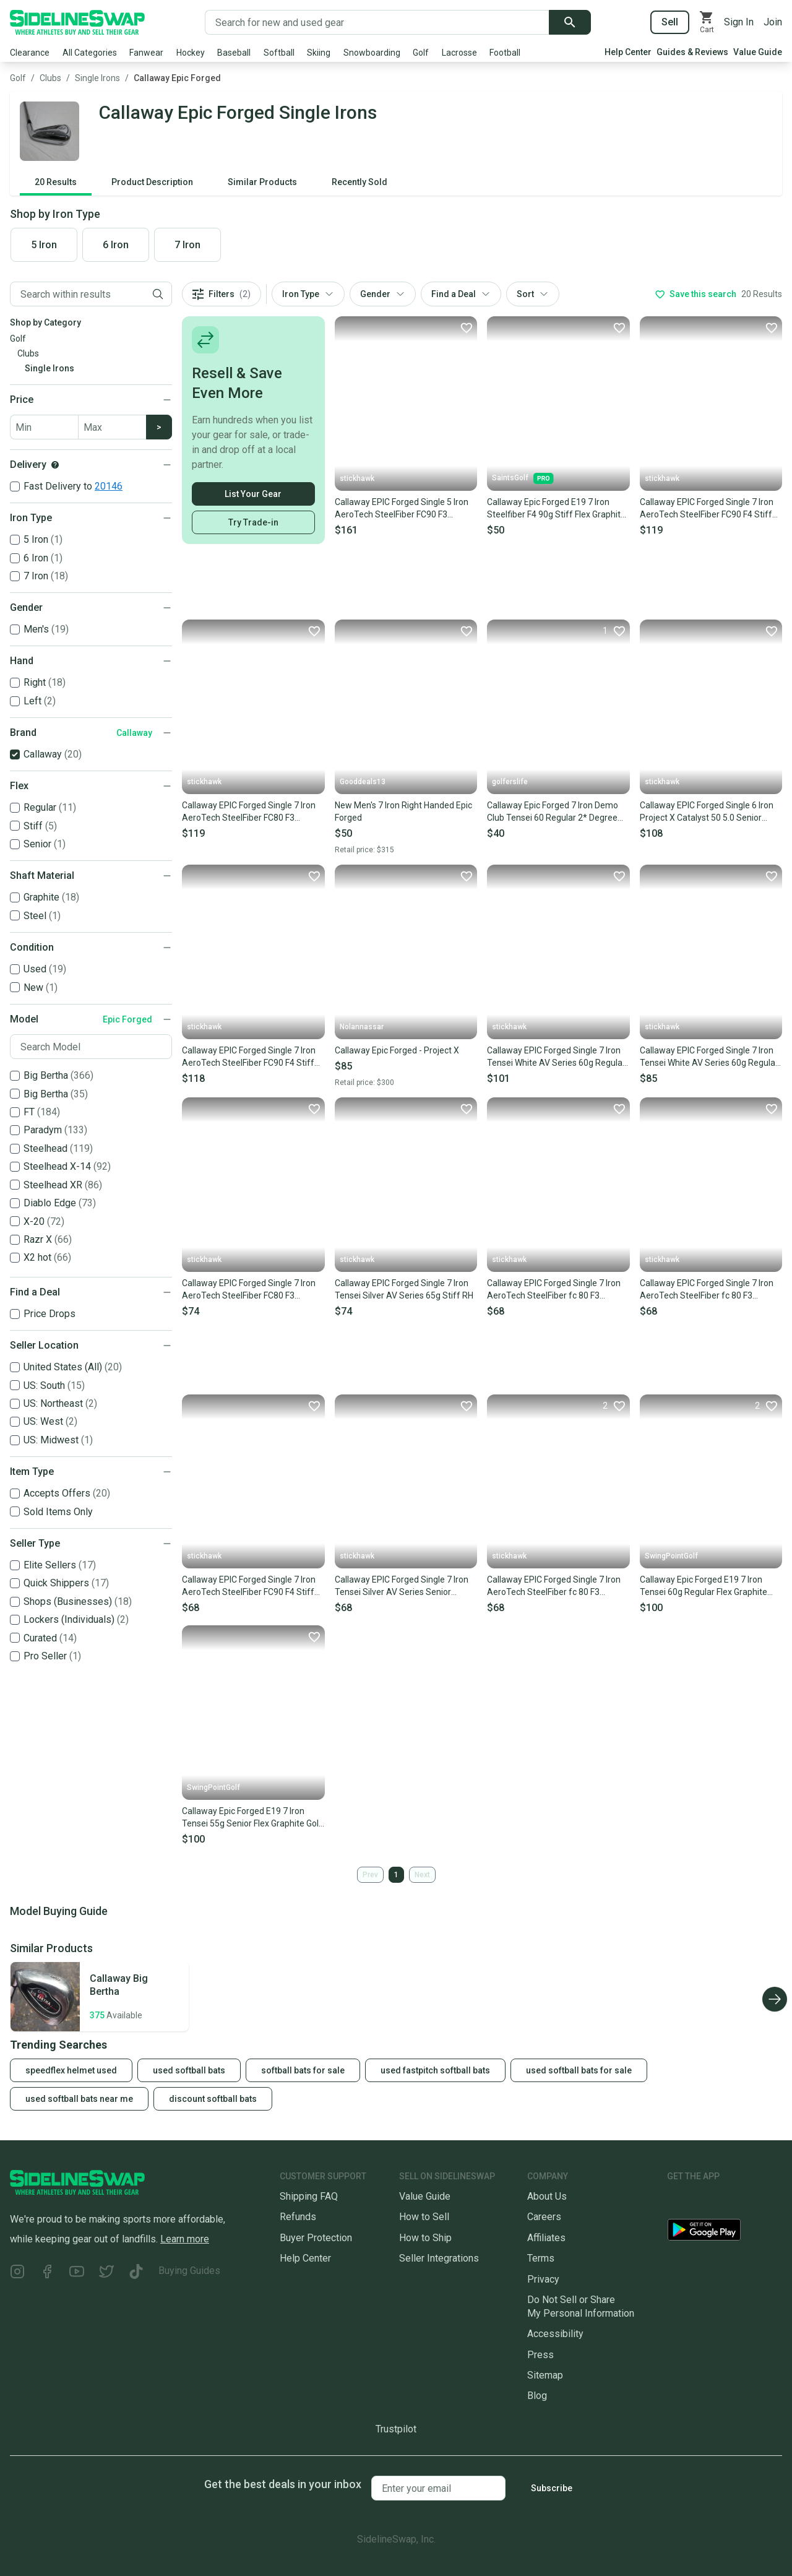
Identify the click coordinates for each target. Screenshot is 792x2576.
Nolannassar (362, 1026)
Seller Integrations (439, 2258)
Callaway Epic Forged (177, 78)
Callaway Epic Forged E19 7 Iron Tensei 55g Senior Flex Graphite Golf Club (252, 1818)
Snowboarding (371, 53)
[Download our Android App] (724, 2232)
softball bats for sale (303, 2070)
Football (504, 53)
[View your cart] (706, 22)
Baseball (234, 53)
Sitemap (545, 2375)
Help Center (628, 52)
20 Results (56, 182)
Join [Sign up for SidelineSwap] (773, 22)
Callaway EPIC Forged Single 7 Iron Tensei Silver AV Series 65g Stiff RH (404, 1289)
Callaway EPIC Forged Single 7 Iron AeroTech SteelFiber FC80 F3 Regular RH (249, 812)
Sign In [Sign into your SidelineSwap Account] (739, 22)
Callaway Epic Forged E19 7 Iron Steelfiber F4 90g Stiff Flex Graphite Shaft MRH (556, 509)
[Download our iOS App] (713, 2201)
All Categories (89, 53)
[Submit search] (570, 22)
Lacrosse (459, 53)
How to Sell (424, 2217)
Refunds (298, 2217)
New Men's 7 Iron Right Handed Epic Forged (403, 811)
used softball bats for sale (579, 2070)
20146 (109, 486)
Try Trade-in (253, 522)
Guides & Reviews (692, 52)
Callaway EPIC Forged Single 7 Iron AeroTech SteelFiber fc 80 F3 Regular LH (554, 1586)
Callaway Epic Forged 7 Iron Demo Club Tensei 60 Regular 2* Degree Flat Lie (552, 812)
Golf (421, 53)
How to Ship (425, 2238)
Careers (544, 2217)
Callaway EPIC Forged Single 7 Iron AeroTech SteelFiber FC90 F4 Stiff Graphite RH (249, 1586)
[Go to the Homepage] (77, 22)
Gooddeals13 (362, 781)
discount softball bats (213, 2099)
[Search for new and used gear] (377, 22)
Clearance (30, 53)
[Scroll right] (774, 1999)
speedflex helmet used (71, 2070)
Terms (540, 2258)
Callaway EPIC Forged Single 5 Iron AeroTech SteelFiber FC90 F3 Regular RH (401, 509)
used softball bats (189, 2070)
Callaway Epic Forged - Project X (397, 1050)
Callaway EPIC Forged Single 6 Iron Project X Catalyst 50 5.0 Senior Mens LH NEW (706, 812)
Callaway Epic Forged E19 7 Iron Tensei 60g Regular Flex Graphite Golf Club (703, 1586)
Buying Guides (189, 2270)
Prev (370, 1874)
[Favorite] (466, 327)
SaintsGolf (523, 478)
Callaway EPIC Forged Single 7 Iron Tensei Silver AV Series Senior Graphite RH (401, 1586)
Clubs (50, 78)
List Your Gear (253, 494)
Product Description (152, 182)
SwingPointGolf (671, 1556)
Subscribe (551, 2488)
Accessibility (555, 2334)
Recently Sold (359, 182)
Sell (669, 22)
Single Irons (97, 78)
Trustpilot (396, 2429)
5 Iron (44, 245)
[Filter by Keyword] (77, 294)
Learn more (184, 2239)
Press (540, 2355)
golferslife (510, 781)
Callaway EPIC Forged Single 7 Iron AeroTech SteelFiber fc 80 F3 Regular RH (554, 1290)
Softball (279, 53)
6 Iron (116, 245)
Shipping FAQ (309, 2196)
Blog (537, 2395)
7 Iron (187, 245)
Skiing (318, 53)
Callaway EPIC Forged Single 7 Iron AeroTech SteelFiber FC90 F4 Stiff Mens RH (249, 1057)
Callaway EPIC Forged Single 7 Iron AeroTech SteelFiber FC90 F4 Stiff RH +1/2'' (706, 509)
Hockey (190, 53)
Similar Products (262, 182)
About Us (547, 2196)
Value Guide (757, 52)
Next (422, 1874)
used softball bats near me (79, 2099)
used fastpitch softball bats (435, 2070)
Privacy (543, 2279)
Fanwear (146, 53)
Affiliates (546, 2238)
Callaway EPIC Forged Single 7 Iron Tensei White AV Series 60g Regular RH (556, 1057)
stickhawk (357, 478)
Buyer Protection (316, 2238)
